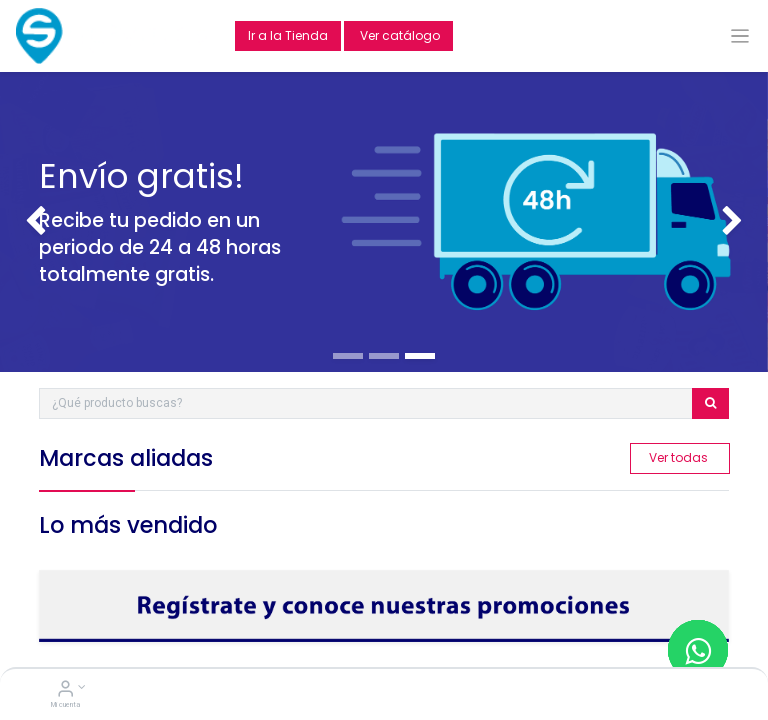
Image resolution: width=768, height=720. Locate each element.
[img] (30, 222)
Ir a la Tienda (288, 35)
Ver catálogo (398, 35)
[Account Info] (65, 691)
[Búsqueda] (710, 403)
